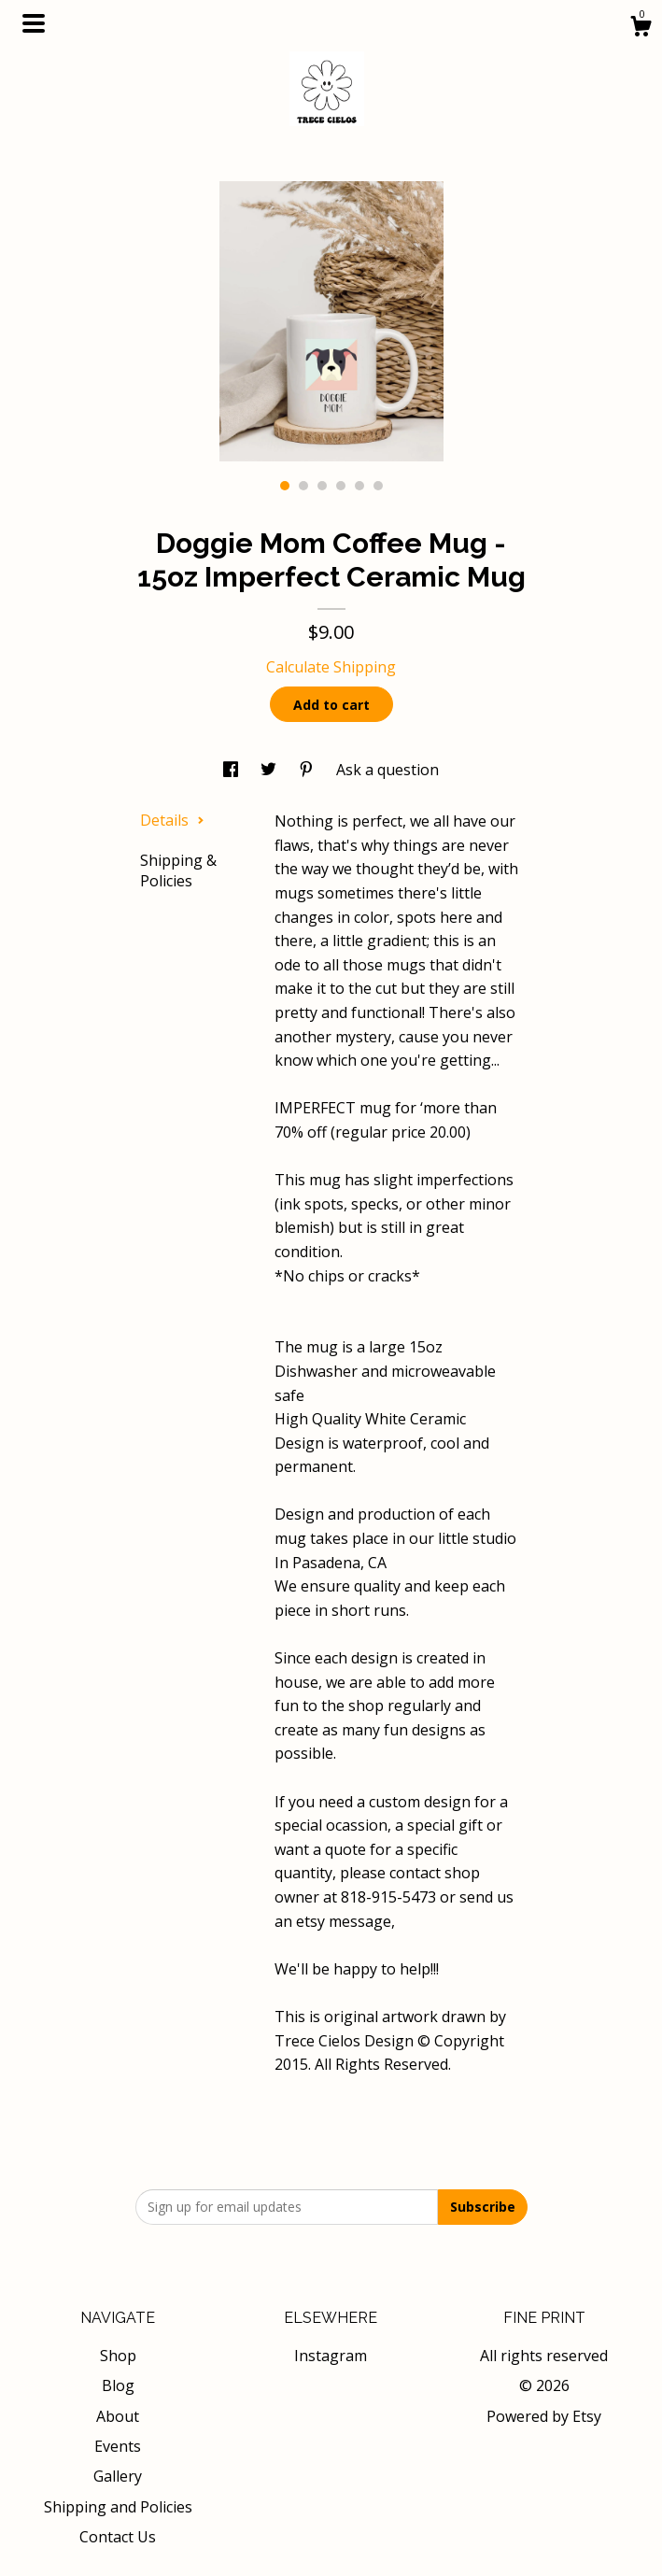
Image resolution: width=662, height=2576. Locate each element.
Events (117, 2446)
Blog (118, 2385)
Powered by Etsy (543, 2416)
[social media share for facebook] (232, 769)
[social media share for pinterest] (308, 769)
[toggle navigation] (33, 23)
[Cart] (640, 28)
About (117, 2416)
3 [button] (322, 485)
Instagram (330, 2355)
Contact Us (117, 2536)
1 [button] (284, 485)
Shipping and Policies (118, 2507)
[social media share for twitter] (270, 769)
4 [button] (340, 485)
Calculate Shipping (331, 667)
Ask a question (387, 769)
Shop (118, 2355)
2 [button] (303, 485)
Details (172, 820)
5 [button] (359, 485)
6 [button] (378, 485)
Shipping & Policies (178, 870)
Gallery (117, 2476)
